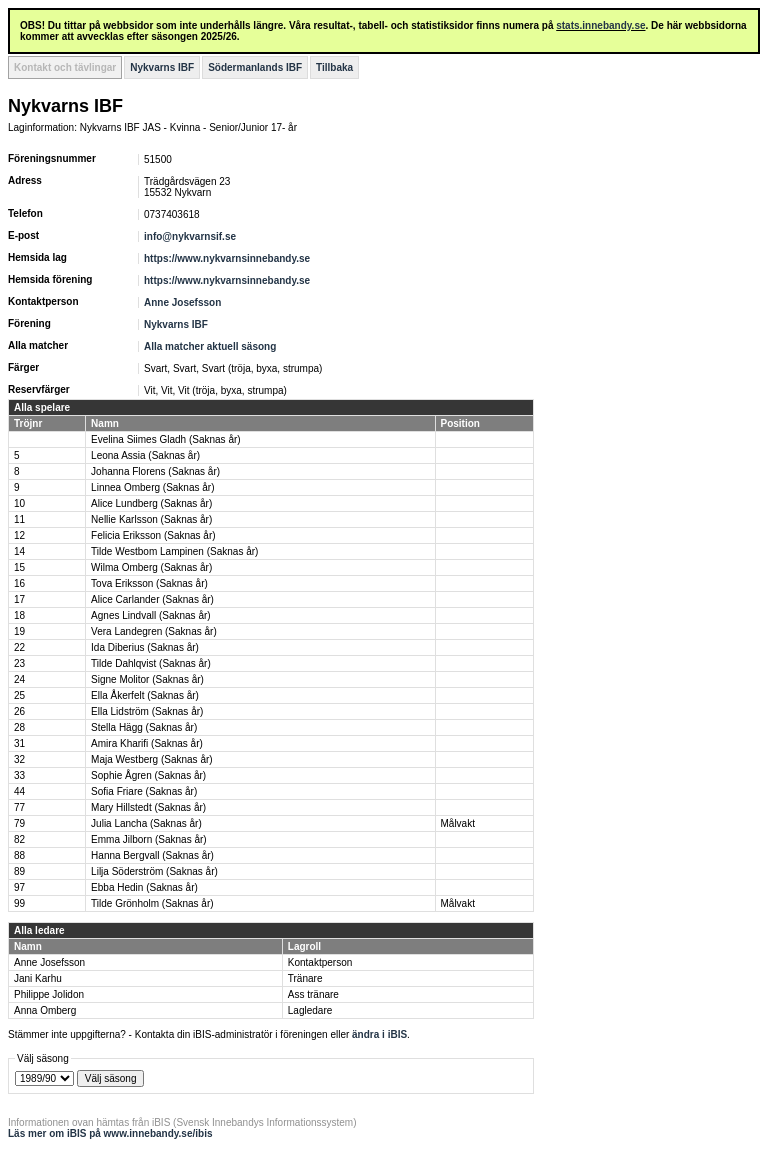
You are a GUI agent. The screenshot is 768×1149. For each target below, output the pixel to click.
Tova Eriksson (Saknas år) (149, 583)
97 (19, 887)
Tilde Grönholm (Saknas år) (152, 903)
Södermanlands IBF (255, 67)
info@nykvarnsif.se (190, 236)
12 (19, 535)
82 (19, 839)
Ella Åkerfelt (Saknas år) (145, 695)
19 (19, 631)
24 (19, 679)
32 (19, 759)
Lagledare (310, 1010)
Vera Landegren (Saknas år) (154, 631)
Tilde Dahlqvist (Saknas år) (151, 663)
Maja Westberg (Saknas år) (152, 759)
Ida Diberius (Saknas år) (145, 647)
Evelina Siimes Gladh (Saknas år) (166, 439)
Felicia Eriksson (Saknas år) (153, 535)
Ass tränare (313, 994)
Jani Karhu (38, 978)
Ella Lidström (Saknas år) (147, 711)
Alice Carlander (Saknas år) (152, 599)
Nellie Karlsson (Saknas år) (151, 519)
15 (19, 567)
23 (19, 663)
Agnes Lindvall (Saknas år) (151, 615)
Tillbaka (334, 67)
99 (19, 903)
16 (19, 583)
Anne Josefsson (182, 302)
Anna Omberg (45, 1010)
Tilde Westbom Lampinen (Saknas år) (174, 551)
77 (19, 807)
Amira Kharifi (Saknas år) (147, 743)
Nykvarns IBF (162, 67)
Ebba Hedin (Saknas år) (144, 887)
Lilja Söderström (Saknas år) (154, 871)
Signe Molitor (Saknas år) (147, 679)
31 (19, 743)
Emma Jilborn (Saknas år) (149, 839)
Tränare (305, 978)
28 (19, 727)
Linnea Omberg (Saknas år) (152, 487)
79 (19, 823)
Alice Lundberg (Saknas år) (151, 503)
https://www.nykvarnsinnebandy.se (227, 258)
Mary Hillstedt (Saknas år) (148, 807)
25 (19, 695)
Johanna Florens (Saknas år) (155, 471)
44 (19, 791)
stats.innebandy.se (600, 25)
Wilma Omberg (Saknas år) (151, 567)
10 (19, 503)
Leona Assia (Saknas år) (145, 455)
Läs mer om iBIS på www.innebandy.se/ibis (110, 1133)
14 (19, 551)
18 (19, 615)
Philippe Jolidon (49, 994)
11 (19, 519)
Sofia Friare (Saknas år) (144, 791)
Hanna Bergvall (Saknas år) (152, 855)
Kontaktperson (320, 962)
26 (19, 711)
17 (19, 599)
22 (19, 647)
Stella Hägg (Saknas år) (144, 727)
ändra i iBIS (379, 1034)
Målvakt (458, 823)
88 (19, 855)
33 (19, 775)
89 (19, 871)
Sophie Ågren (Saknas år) (148, 775)
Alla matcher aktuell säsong (210, 346)
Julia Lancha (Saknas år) (146, 823)
